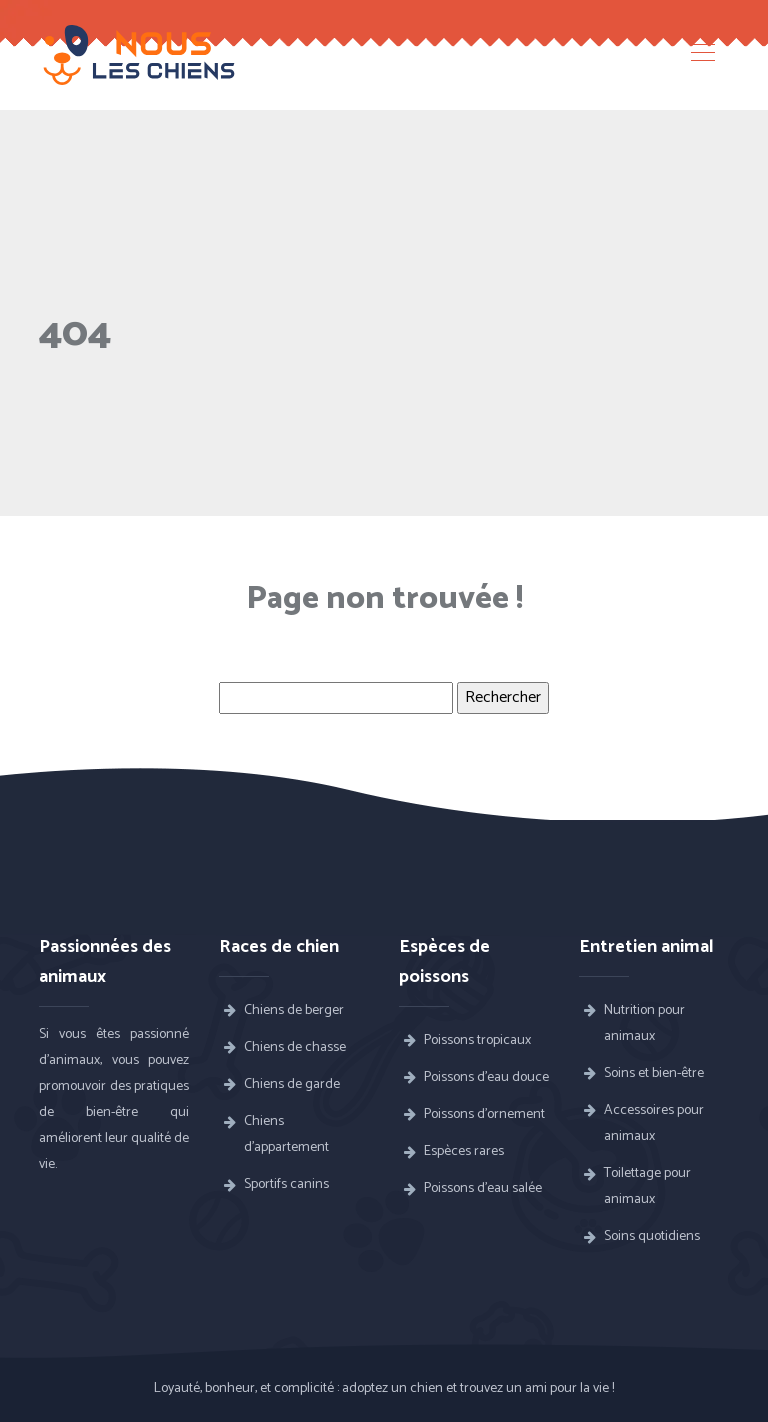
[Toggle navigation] (702, 55)
